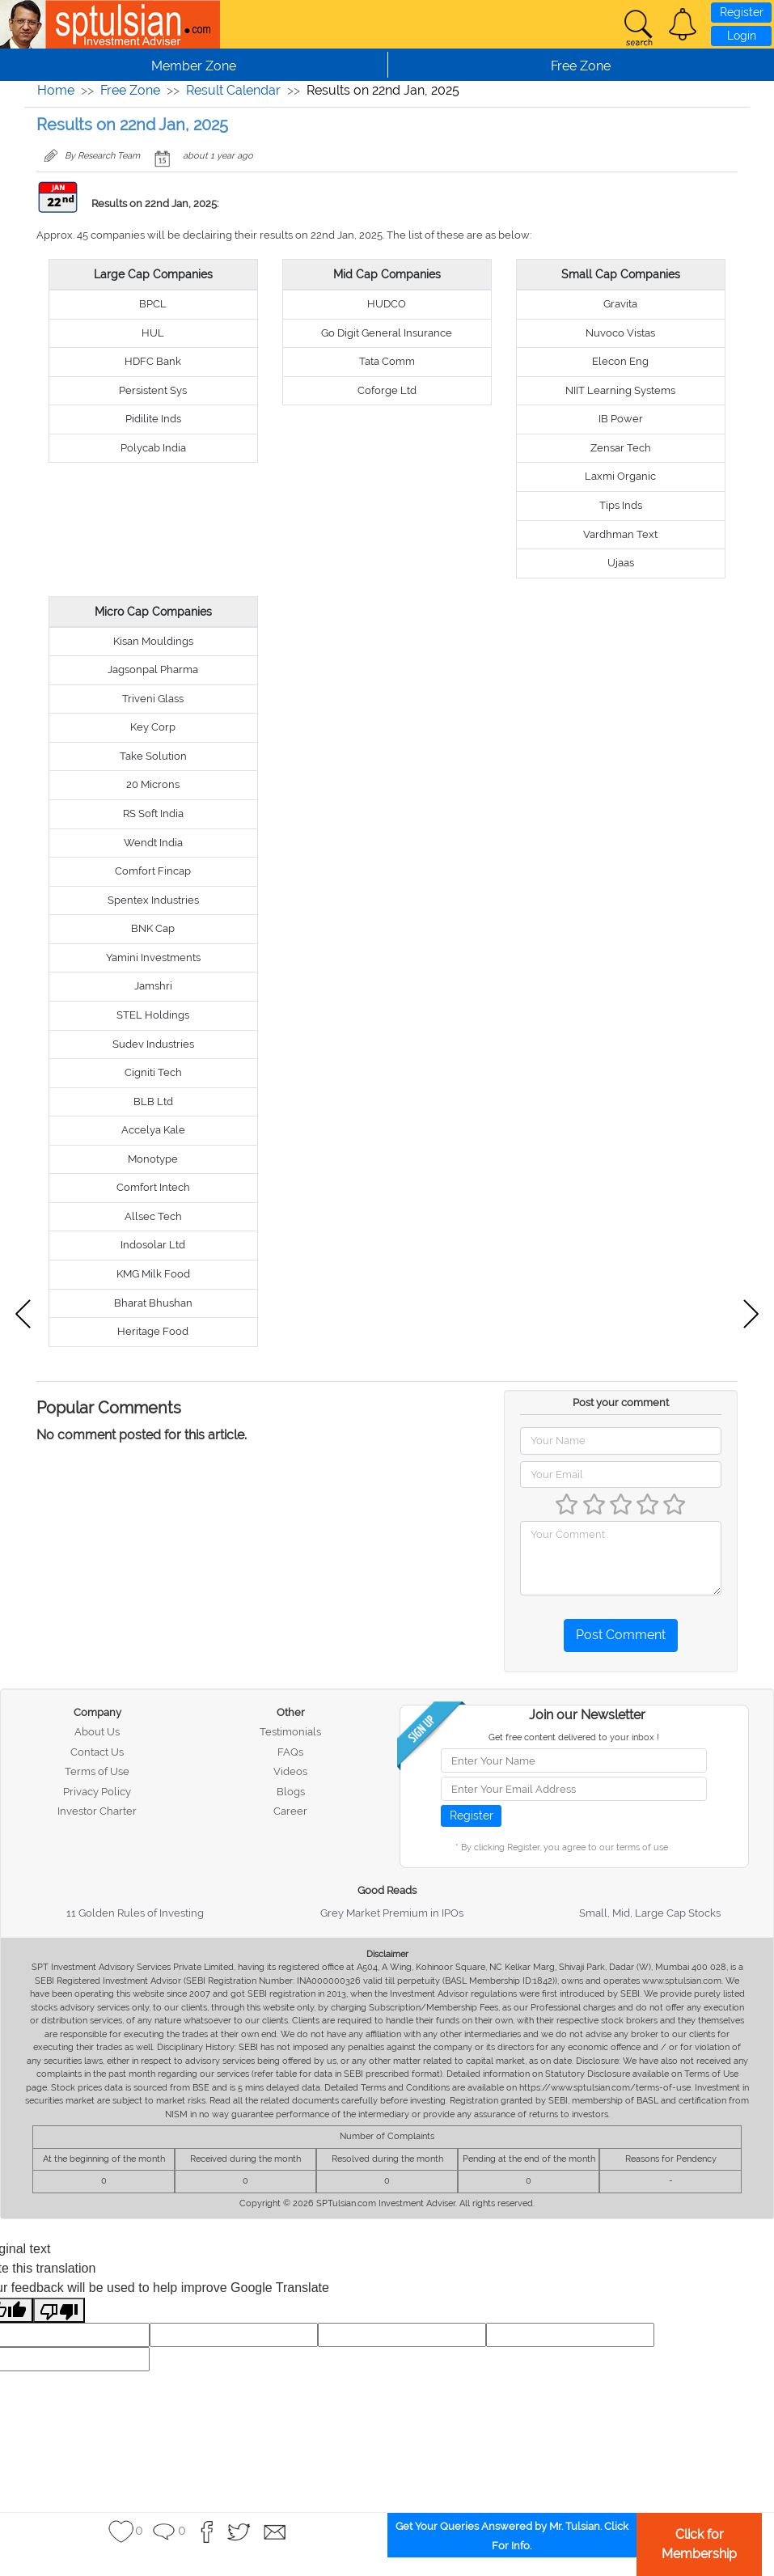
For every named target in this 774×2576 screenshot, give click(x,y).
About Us (97, 1732)
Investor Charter (97, 1811)
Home (55, 90)
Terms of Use (97, 1771)
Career (290, 1811)
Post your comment (621, 1402)
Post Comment (621, 1634)
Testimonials (290, 1732)
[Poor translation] (59, 2310)
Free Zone (130, 90)
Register (741, 12)
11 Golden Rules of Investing (135, 1913)
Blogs (291, 1792)
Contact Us (97, 1752)
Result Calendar (233, 90)
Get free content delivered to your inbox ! (574, 1737)
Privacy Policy (97, 1792)
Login (741, 35)
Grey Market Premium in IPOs (391, 1913)
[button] (682, 24)
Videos (290, 1771)
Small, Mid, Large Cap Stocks (650, 1913)
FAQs (290, 1752)
